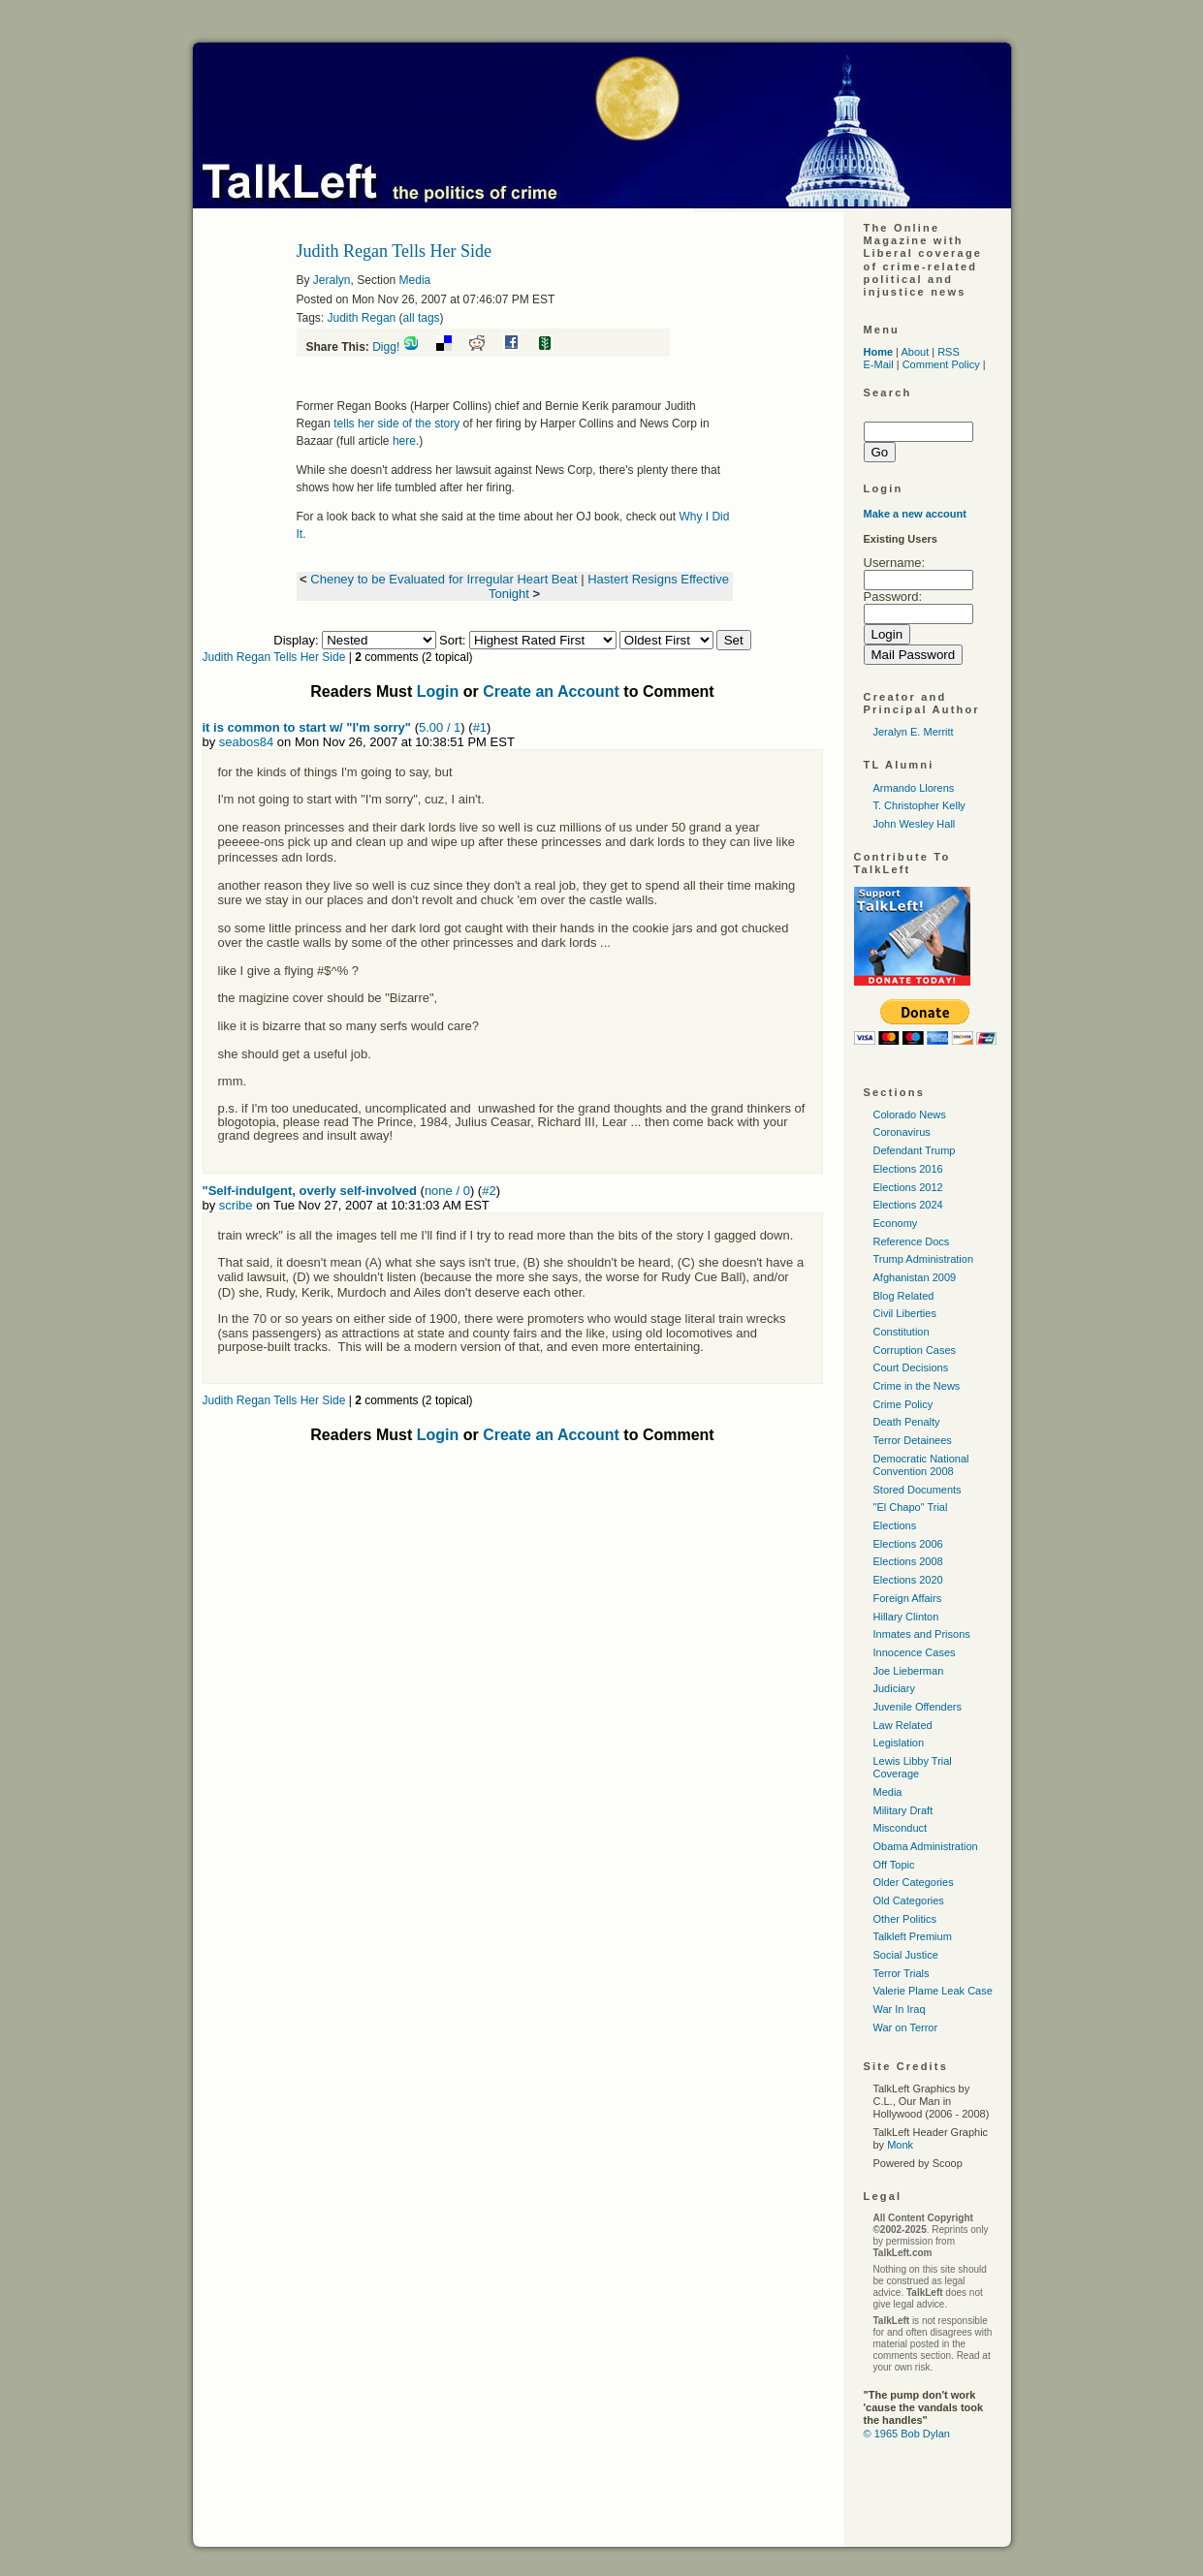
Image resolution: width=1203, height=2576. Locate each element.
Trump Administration (923, 1259)
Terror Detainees (912, 1440)
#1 (480, 727)
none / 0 (447, 1190)
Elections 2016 (908, 1169)
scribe (236, 1205)
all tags (421, 318)
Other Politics (904, 1919)
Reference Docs (911, 1241)
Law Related (903, 1725)
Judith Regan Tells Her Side (274, 657)
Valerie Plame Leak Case (933, 1990)
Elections (895, 1525)
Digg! (385, 347)
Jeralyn (332, 280)
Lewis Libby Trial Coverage (912, 1767)
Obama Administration (925, 1846)
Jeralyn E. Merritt (913, 732)
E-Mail (879, 364)
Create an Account (551, 691)
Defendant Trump (914, 1150)
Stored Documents (917, 1489)
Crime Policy (903, 1404)
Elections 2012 (908, 1187)
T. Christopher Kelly (919, 805)
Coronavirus (902, 1132)
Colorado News (909, 1114)
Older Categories (913, 1882)
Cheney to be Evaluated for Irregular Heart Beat (443, 579)
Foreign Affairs (907, 1598)
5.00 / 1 (439, 727)
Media (415, 280)
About (915, 352)
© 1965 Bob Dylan (907, 2433)
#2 (488, 1190)
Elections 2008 (908, 1561)
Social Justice (905, 1955)
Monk (900, 2145)
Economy (895, 1223)
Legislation (899, 1742)
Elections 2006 (908, 1544)
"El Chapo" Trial (910, 1507)
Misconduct (900, 1828)
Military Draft (903, 1810)
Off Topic (894, 1864)
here (404, 441)
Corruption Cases (915, 1350)
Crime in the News (917, 1386)
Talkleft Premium (912, 1936)
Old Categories (908, 1900)
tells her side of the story (396, 423)
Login (438, 691)
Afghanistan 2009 (915, 1277)
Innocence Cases (914, 1652)
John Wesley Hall (914, 824)
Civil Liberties (904, 1313)
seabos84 (246, 742)
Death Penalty (906, 1422)
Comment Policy (941, 364)
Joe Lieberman (908, 1671)
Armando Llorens (914, 788)
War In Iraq (899, 2009)
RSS (948, 352)
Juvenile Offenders (918, 1706)
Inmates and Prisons (921, 1634)
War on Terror (905, 2027)
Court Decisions (911, 1367)
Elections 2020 (908, 1580)
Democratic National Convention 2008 (921, 1465)
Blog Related (903, 1296)
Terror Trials (901, 1973)
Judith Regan (362, 318)
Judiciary (894, 1688)
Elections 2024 (908, 1204)
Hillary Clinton (906, 1616)
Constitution (901, 1331)
